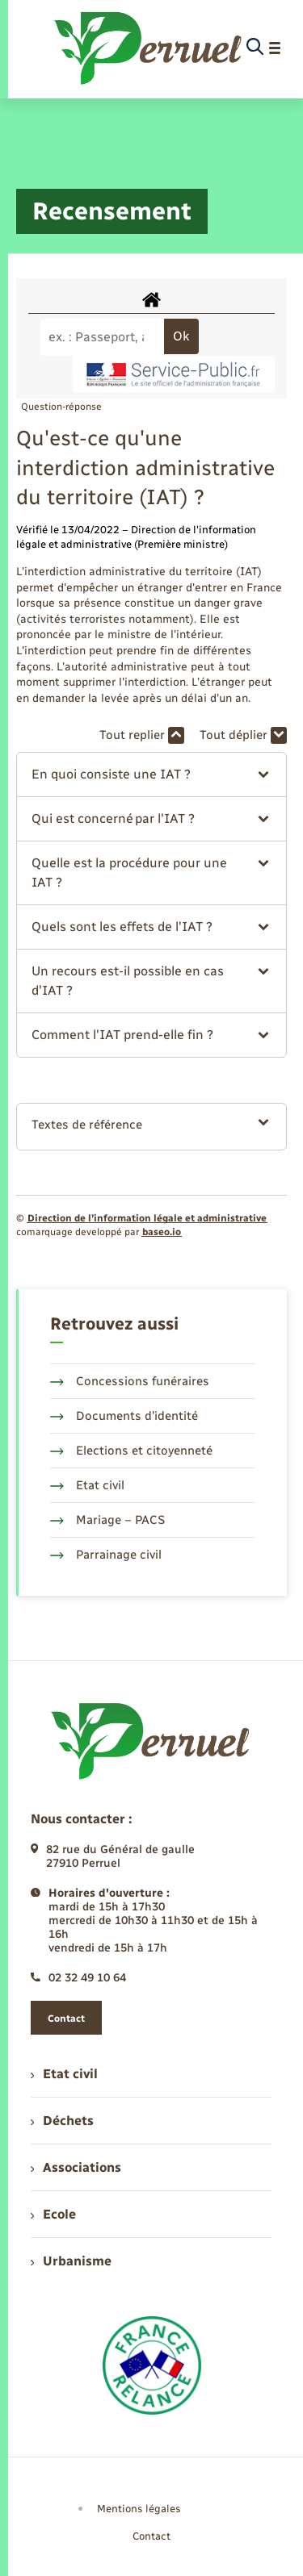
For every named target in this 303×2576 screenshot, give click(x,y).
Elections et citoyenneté (131, 1450)
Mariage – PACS (107, 1520)
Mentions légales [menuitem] (139, 2509)
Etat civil (87, 1485)
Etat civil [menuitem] (64, 2073)
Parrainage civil (106, 1554)
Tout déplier (243, 735)
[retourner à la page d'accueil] (149, 48)
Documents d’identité (124, 1416)
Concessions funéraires (129, 1381)
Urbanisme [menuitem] (71, 2261)
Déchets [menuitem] (62, 2120)
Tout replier (141, 735)
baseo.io (161, 1232)
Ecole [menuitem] (53, 2214)
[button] (151, 774)
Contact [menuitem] (151, 2536)
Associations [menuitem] (76, 2167)
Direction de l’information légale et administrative (147, 1218)
